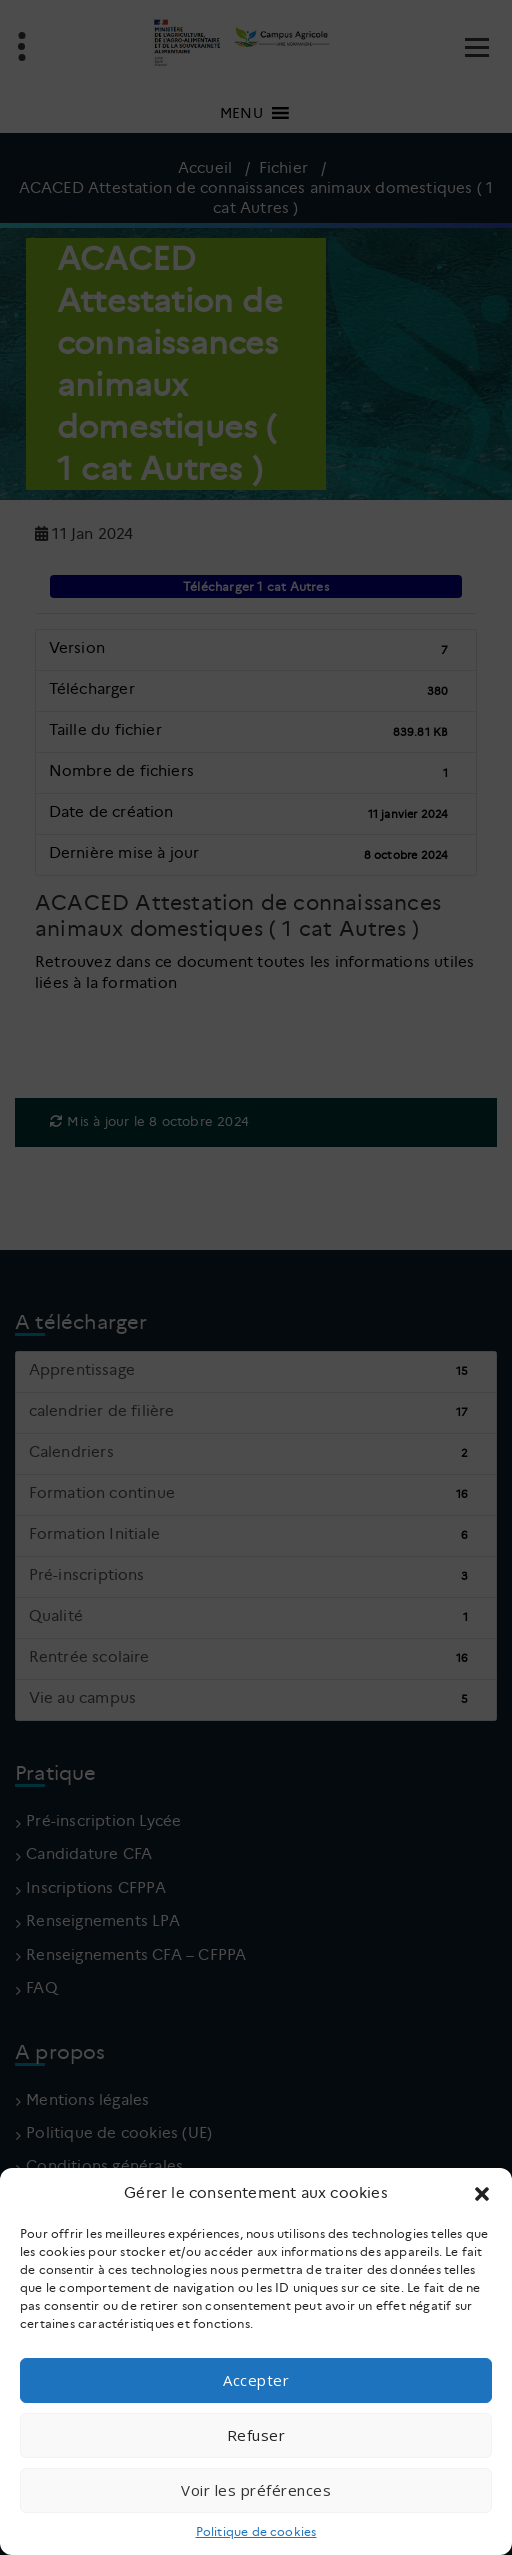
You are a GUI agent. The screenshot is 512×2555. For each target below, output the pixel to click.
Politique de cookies (256, 2531)
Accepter (256, 2380)
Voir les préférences (256, 2490)
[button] (482, 2194)
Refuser (256, 2435)
